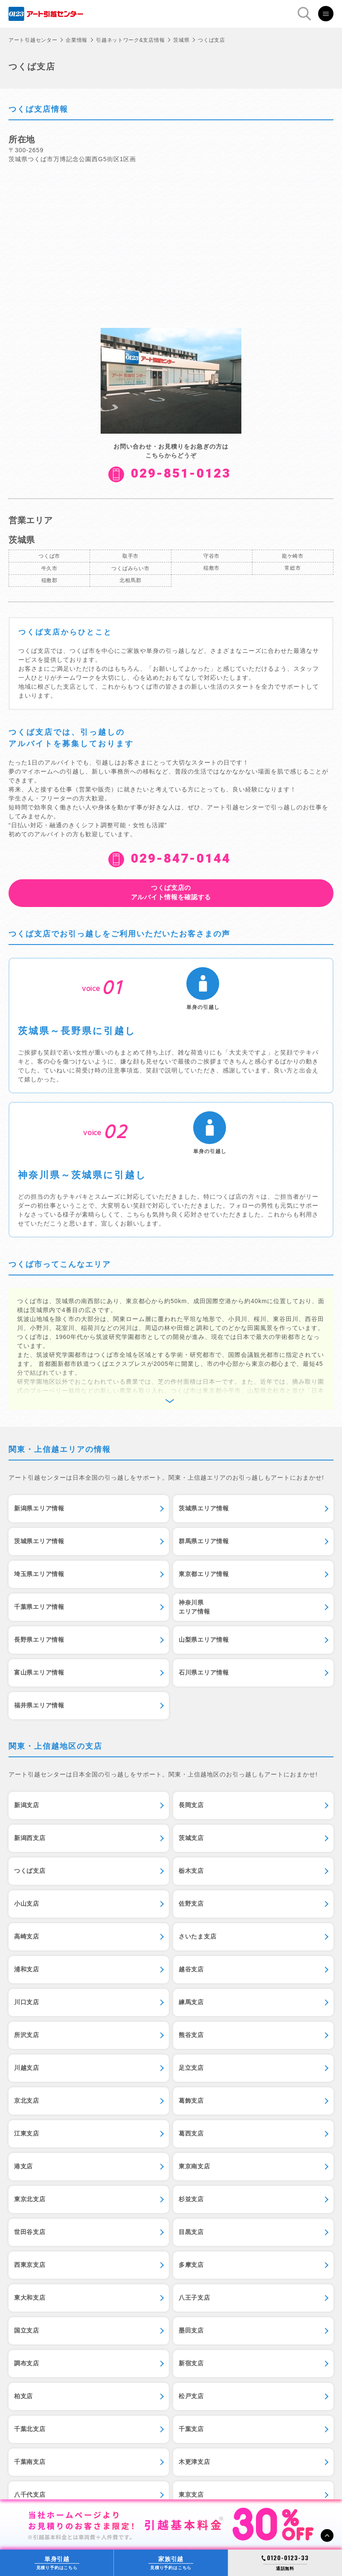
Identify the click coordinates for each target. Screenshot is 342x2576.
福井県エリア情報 (39, 1705)
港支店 (23, 2166)
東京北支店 (30, 2199)
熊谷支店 (191, 2034)
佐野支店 (191, 1903)
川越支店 (26, 2067)
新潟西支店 (30, 1837)
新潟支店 (26, 1805)
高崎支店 (26, 1936)
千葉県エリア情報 (39, 1606)
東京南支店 (194, 2166)
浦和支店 (26, 1969)
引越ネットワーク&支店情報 (130, 40)
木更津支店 (194, 2461)
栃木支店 (191, 1870)
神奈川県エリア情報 (194, 1607)
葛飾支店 (191, 2100)
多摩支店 (191, 2264)
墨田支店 (191, 2330)
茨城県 (181, 40)
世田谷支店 (30, 2231)
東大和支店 (30, 2297)
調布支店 (26, 2363)
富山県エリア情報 (39, 1672)
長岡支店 (191, 1805)
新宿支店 (191, 2363)
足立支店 (191, 2067)
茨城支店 (191, 1837)
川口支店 (26, 2002)
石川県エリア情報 (204, 1672)
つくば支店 (30, 1870)
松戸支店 (191, 2396)
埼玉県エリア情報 (39, 1574)
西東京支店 (30, 2264)
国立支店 (26, 2330)
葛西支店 (191, 2133)
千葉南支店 (30, 2461)
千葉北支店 (30, 2428)
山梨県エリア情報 (204, 1639)
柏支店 (23, 2396)
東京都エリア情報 (204, 1574)
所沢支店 (26, 2034)
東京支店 (191, 2494)
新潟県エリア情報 (39, 1508)
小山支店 (26, 1903)
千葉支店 (191, 2428)
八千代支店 (30, 2494)
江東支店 (26, 2133)
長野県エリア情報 (39, 1639)
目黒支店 (191, 2231)
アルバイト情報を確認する (171, 892)
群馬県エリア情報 (204, 1541)
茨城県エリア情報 (204, 1508)
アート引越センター (33, 40)
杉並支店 (191, 2199)
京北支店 (26, 2100)
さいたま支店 (197, 1936)
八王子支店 (194, 2297)
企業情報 (76, 40)
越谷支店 (191, 1969)
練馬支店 (191, 2002)
